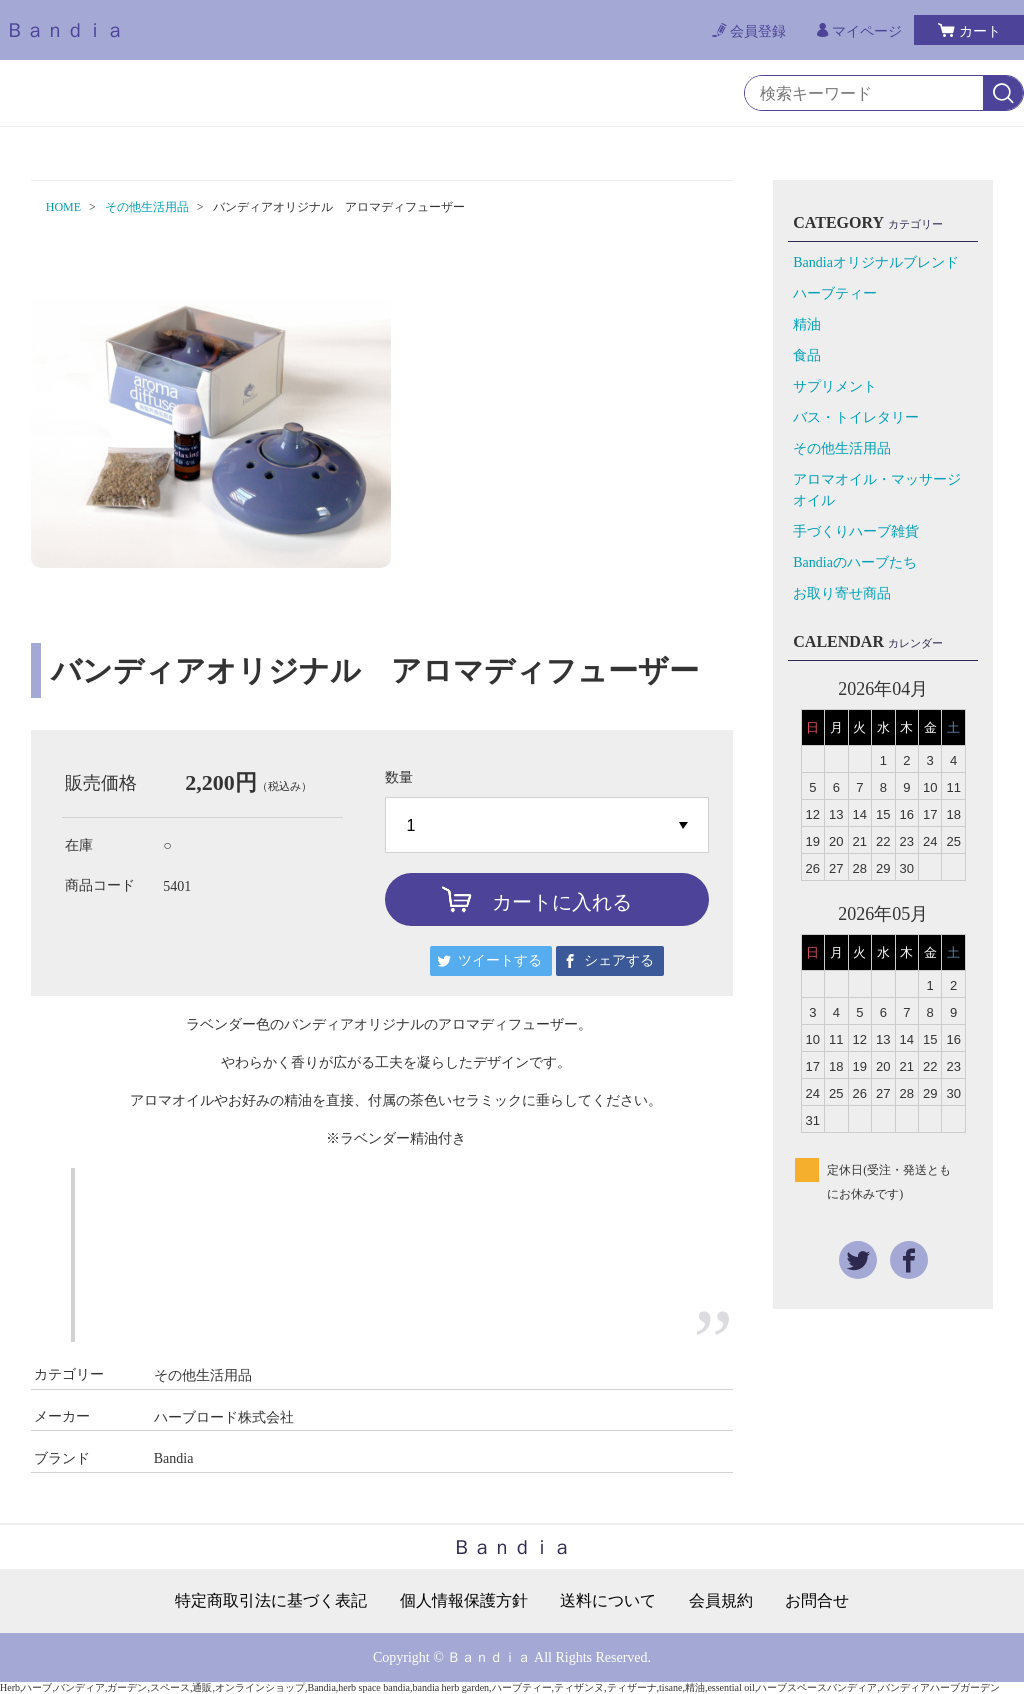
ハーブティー (835, 293)
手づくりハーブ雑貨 (856, 531)
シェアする (619, 960)
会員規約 (721, 1601)
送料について (608, 1601)
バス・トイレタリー (856, 417)
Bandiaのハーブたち (855, 562)
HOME (63, 207)
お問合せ (817, 1601)
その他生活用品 (147, 207)
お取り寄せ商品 (842, 593)
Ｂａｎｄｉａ (65, 30)
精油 (807, 324)
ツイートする (500, 960)
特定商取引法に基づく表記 (271, 1601)
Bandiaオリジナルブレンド (876, 262)
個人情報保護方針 (464, 1601)
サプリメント (835, 386)
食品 (807, 355)
